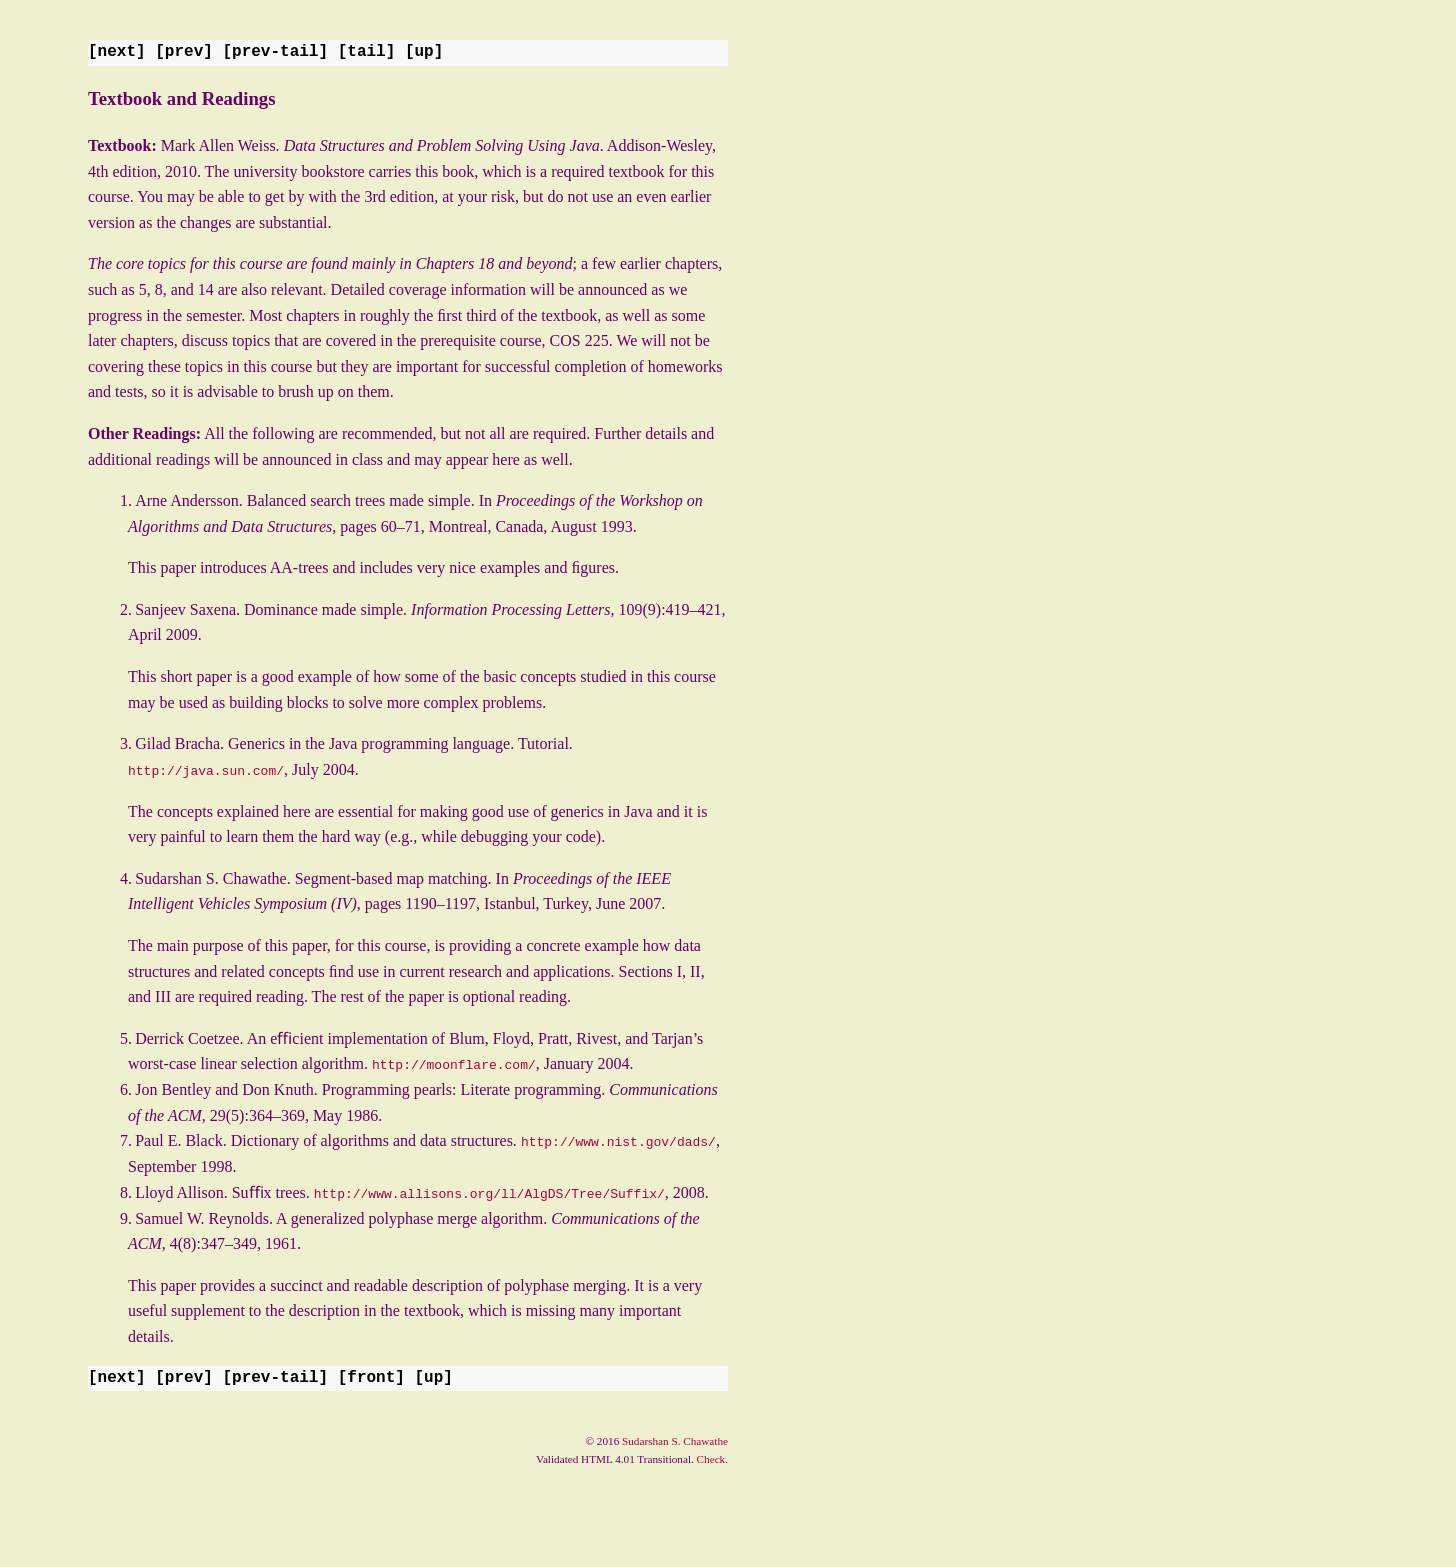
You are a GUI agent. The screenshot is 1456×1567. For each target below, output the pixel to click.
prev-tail (275, 52)
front (371, 1377)
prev (184, 52)
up (424, 52)
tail (366, 52)
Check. (712, 1458)
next (117, 52)
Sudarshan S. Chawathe (675, 1440)
